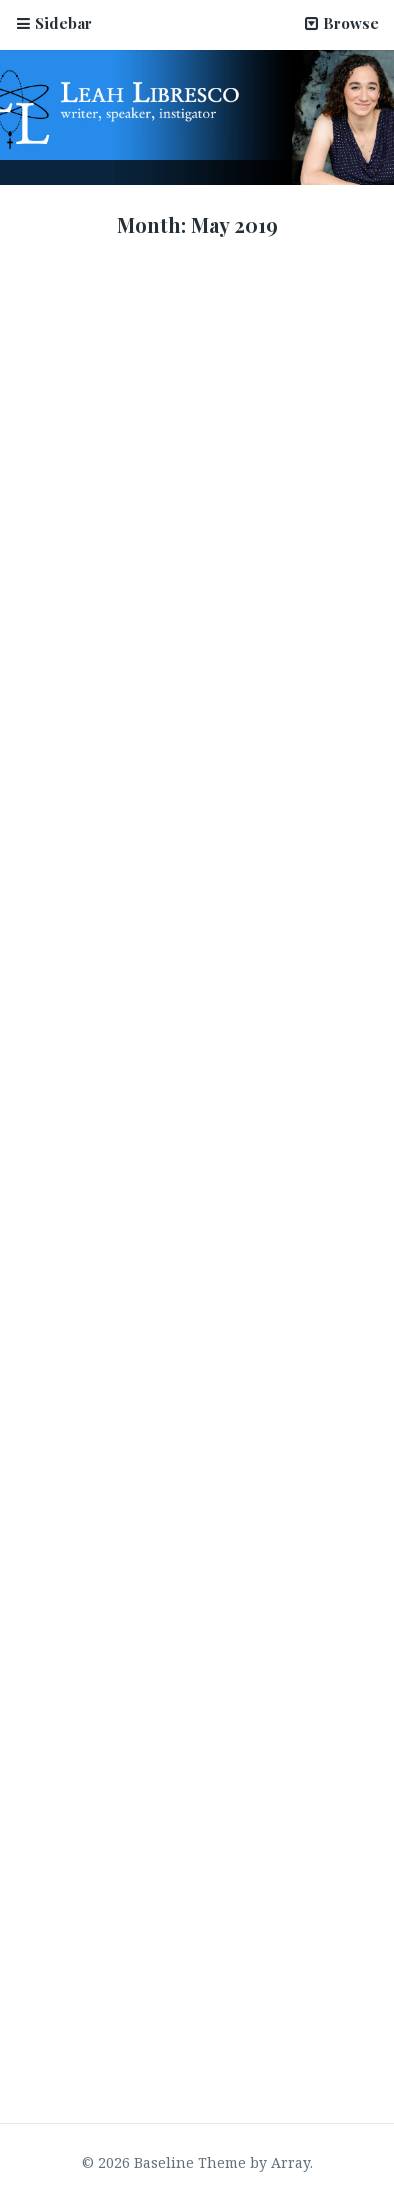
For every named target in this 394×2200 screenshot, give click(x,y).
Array (290, 2162)
